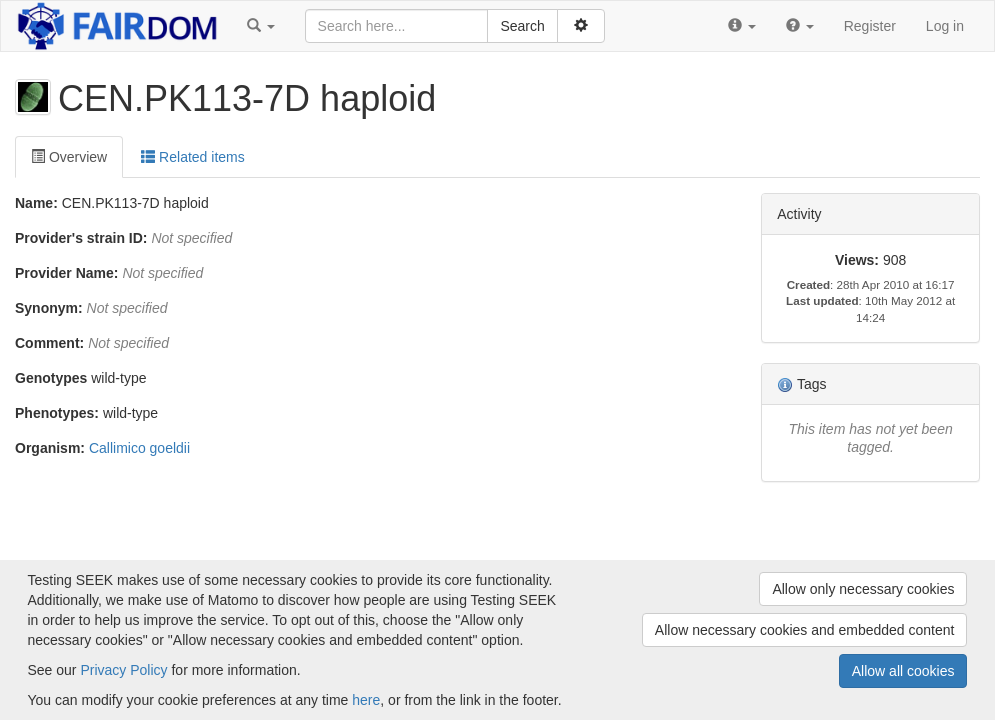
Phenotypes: (57, 413)
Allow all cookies (903, 671)
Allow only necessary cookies (863, 589)
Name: (36, 203)
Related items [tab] (192, 157)
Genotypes (51, 378)
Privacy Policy (123, 670)
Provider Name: (66, 273)
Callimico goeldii (139, 448)
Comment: (49, 343)
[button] (261, 26)
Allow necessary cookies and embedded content (805, 630)
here (366, 700)
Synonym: (49, 308)
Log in (945, 26)
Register (870, 26)
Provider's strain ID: (81, 238)
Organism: (50, 448)
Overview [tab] (69, 157)
